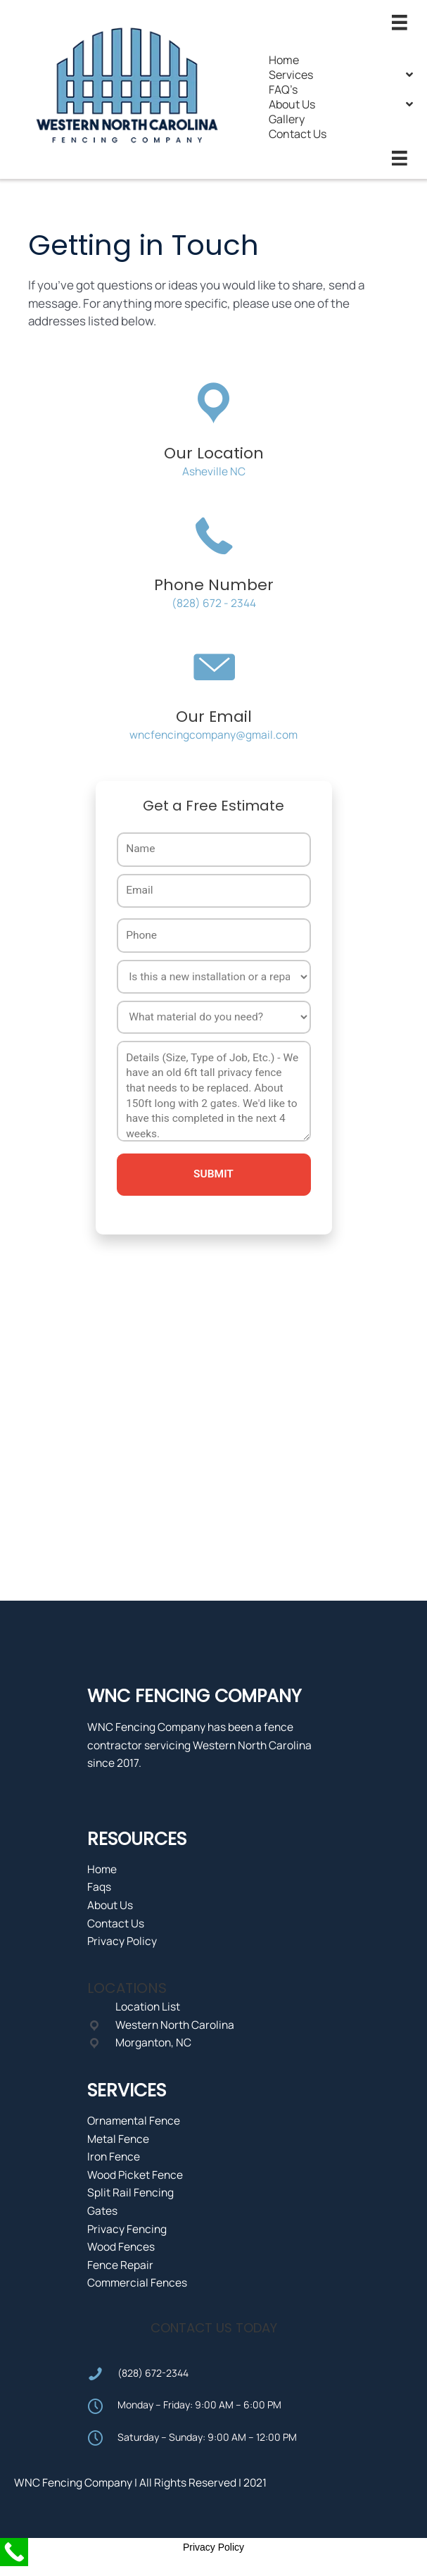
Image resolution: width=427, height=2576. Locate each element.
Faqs (99, 1886)
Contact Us (115, 1923)
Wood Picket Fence (135, 2174)
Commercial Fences (137, 2282)
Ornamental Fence (133, 2120)
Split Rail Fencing (130, 2192)
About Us (110, 1905)
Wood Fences (121, 2246)
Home (102, 1869)
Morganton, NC (153, 2042)
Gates (102, 2210)
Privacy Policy (122, 1941)
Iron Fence (113, 2156)
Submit (213, 1174)
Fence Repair (120, 2264)
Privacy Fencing (127, 2229)
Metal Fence (118, 2138)
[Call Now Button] (14, 2552)
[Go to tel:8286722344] (213, 2373)
